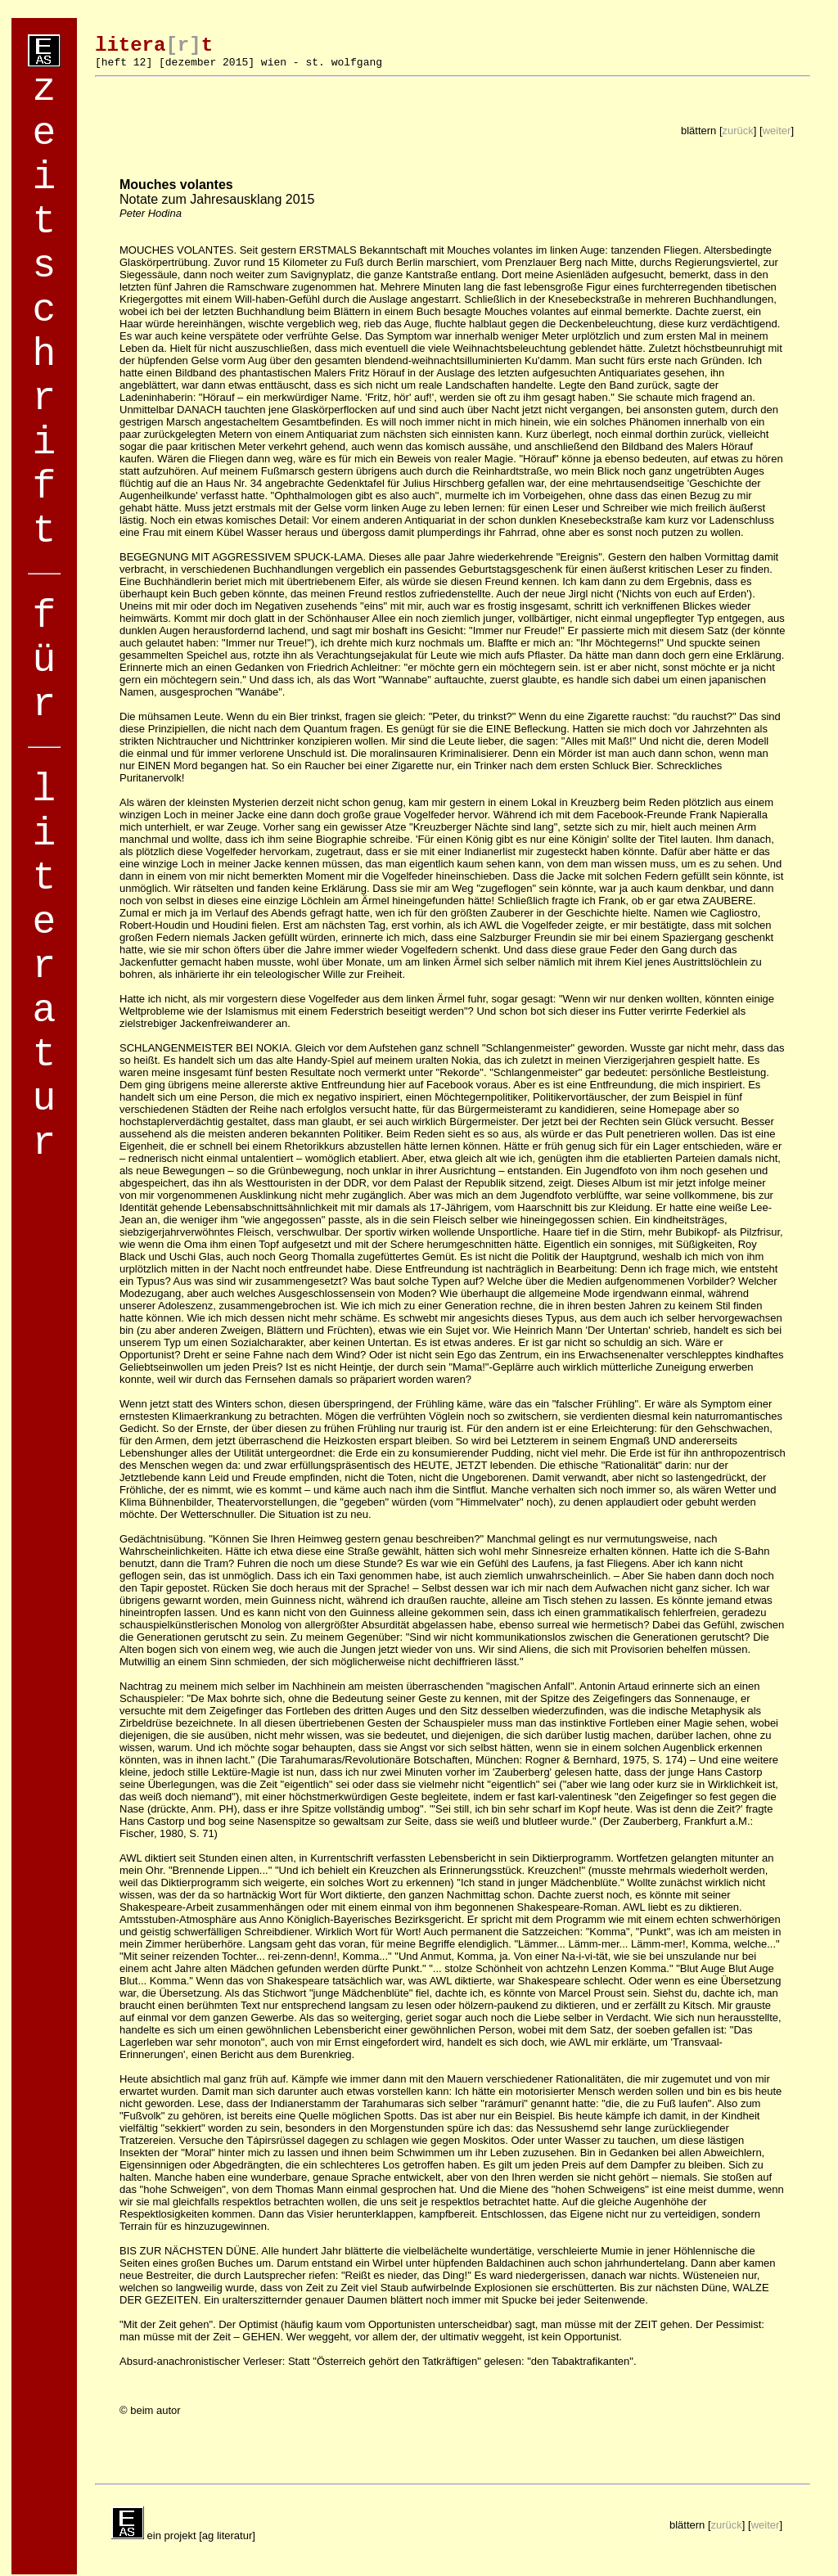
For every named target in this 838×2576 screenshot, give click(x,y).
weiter (777, 130)
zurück (738, 130)
